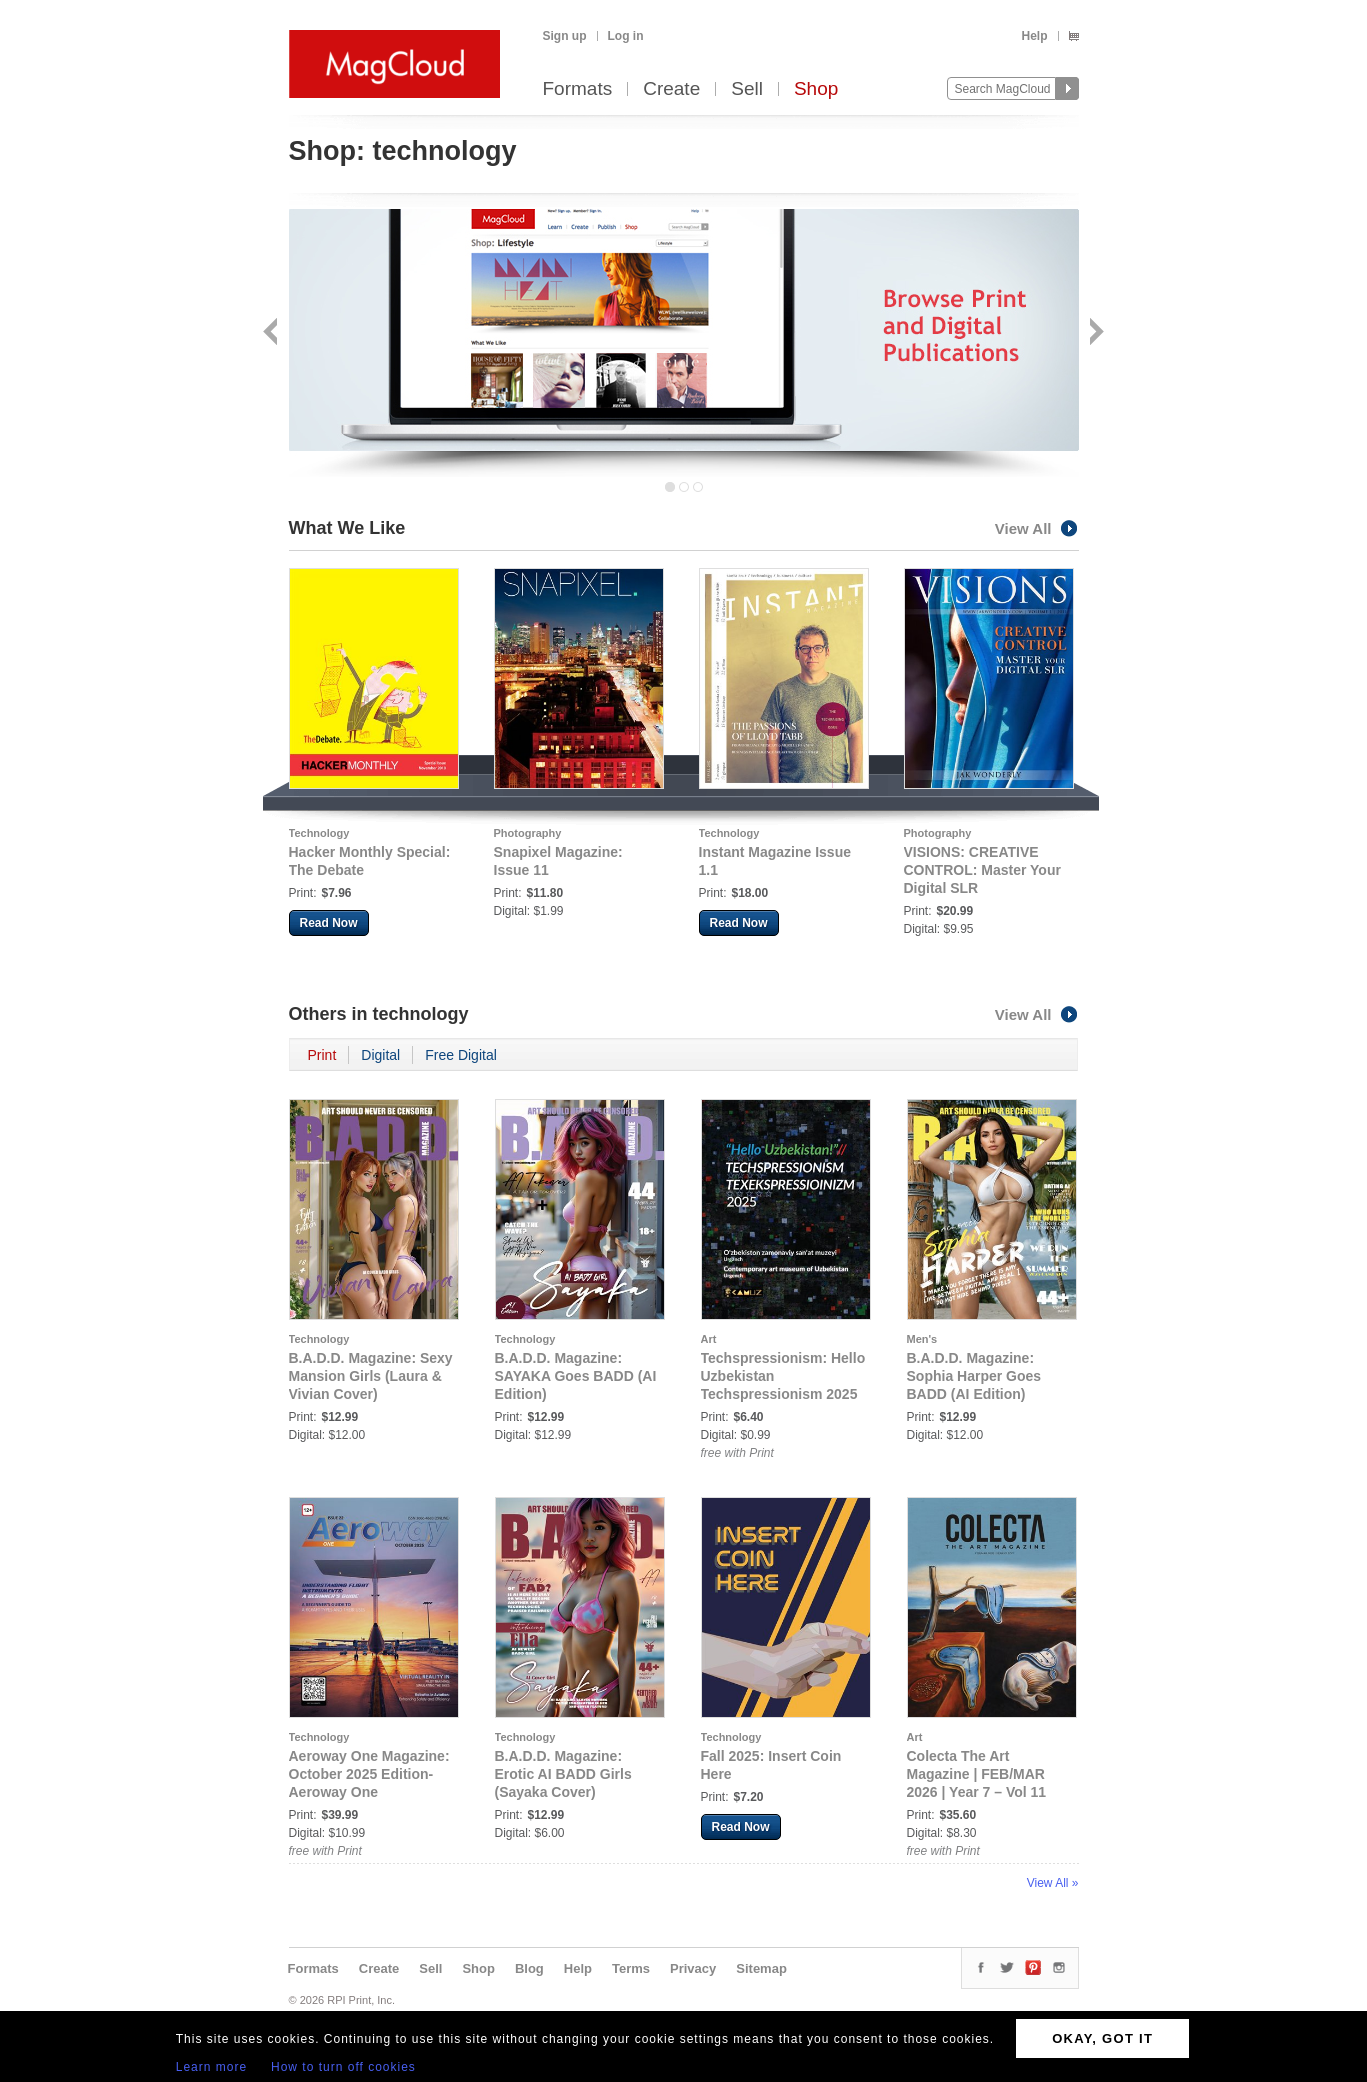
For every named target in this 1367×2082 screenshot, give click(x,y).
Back (272, 333)
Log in (626, 36)
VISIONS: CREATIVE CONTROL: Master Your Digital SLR (982, 870)
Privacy (693, 1968)
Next (1094, 333)
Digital (380, 1055)
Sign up (565, 36)
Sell (747, 89)
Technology (319, 833)
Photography (528, 833)
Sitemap (761, 1968)
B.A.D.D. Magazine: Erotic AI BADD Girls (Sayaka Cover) (563, 1774)
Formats (578, 89)
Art (709, 1339)
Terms (631, 1968)
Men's (922, 1339)
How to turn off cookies (343, 2067)
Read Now (329, 923)
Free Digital (461, 1055)
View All (1037, 528)
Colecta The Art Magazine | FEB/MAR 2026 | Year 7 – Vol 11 (977, 1774)
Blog (529, 1968)
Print (322, 1055)
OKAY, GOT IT (1102, 2038)
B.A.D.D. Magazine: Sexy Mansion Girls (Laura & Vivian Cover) (371, 1376)
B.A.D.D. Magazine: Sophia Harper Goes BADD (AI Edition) (974, 1376)
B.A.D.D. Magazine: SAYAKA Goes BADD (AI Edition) (576, 1376)
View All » (1053, 1883)
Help (1034, 36)
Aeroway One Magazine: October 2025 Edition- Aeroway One (369, 1774)
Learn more (211, 2067)
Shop (816, 89)
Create (671, 89)
